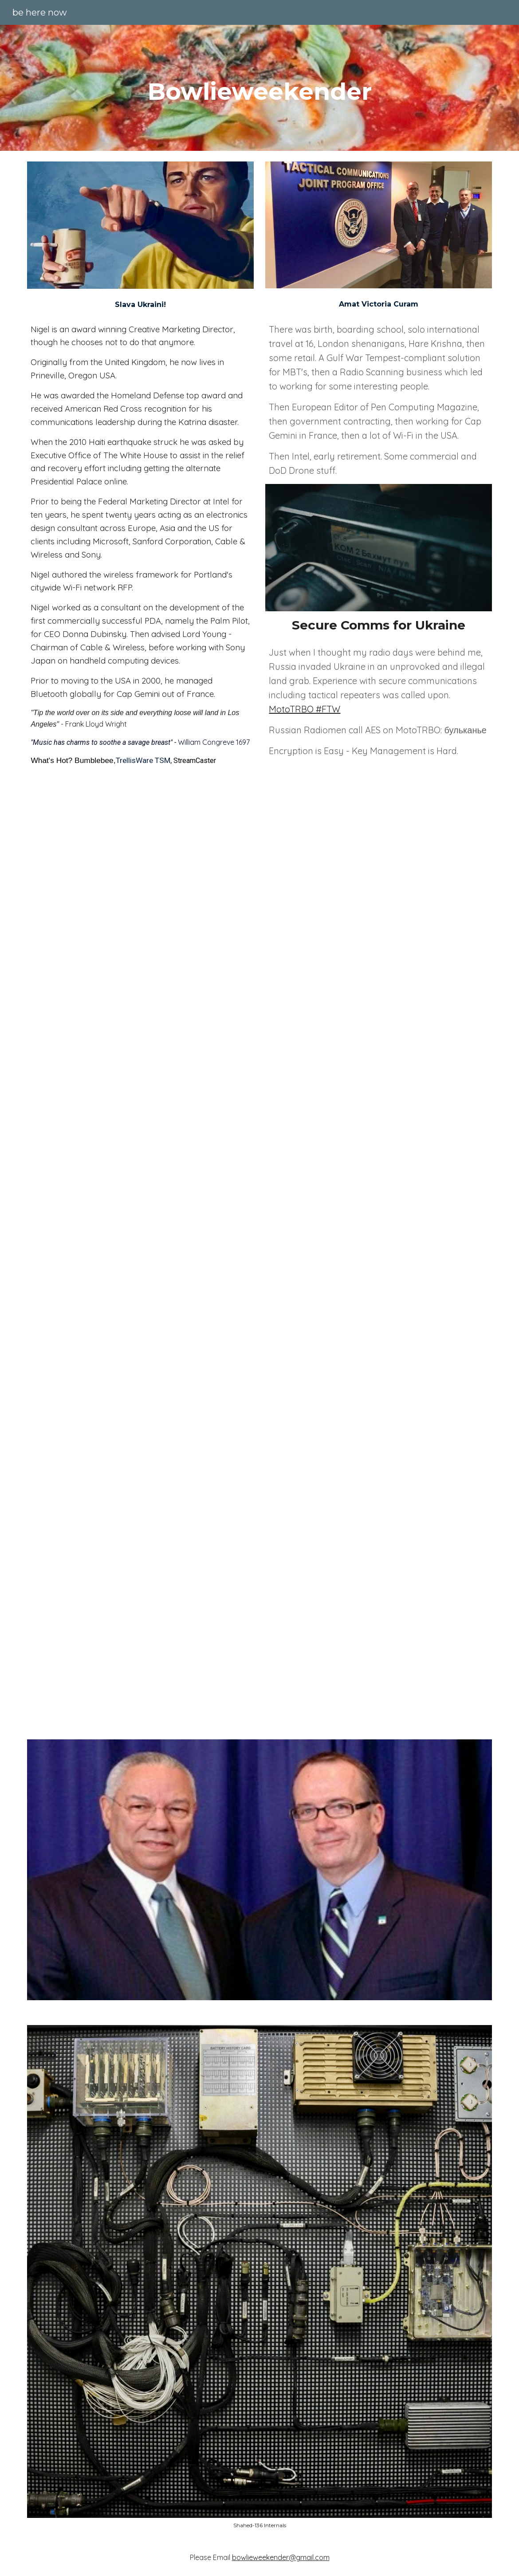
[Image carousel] (259, 2277)
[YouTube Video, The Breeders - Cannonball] (259, 1252)
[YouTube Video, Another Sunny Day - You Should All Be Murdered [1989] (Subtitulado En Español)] (259, 934)
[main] (259, 87)
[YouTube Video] (259, 1573)
